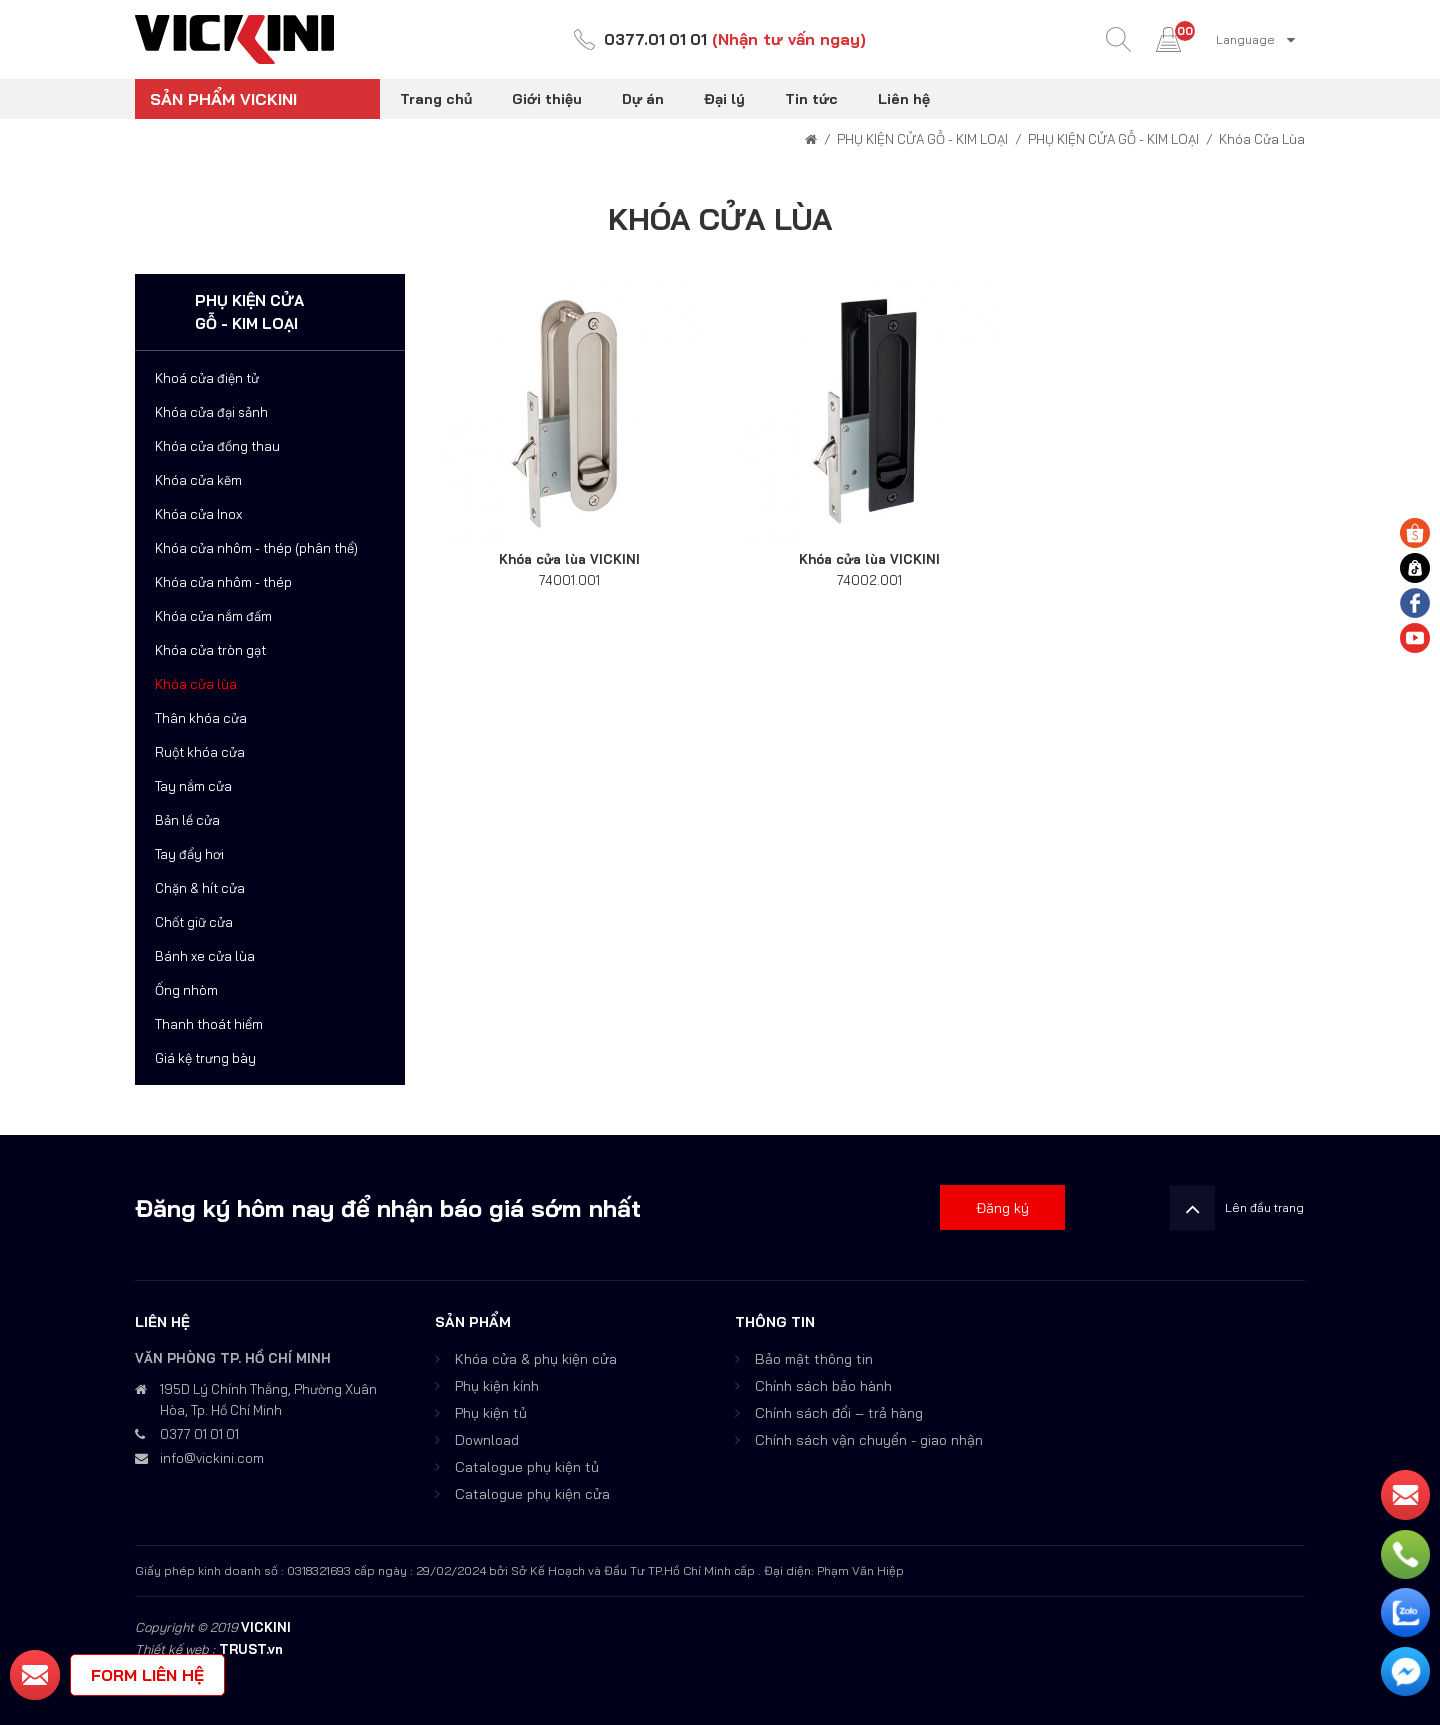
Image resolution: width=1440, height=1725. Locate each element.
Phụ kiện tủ (491, 1413)
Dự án (643, 99)
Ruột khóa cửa (200, 752)
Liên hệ (904, 99)
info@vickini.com (212, 1458)
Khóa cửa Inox (198, 514)
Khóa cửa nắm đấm (213, 616)
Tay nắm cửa (193, 786)
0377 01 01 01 (199, 1434)
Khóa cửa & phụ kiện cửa (536, 1359)
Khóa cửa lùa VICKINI (569, 559)
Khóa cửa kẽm (198, 480)
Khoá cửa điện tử (207, 378)
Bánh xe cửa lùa (205, 956)
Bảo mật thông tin (814, 1359)
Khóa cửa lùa (196, 684)
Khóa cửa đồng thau (217, 446)
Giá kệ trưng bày (205, 1058)
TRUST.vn (251, 1649)
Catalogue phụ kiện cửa (532, 1494)
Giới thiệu (547, 99)
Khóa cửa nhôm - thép (223, 582)
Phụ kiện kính (497, 1386)
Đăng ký (1002, 1208)
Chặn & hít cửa (200, 888)
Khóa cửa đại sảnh (211, 412)
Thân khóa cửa (201, 718)
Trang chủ (436, 99)
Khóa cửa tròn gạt (210, 650)
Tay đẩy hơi (189, 854)
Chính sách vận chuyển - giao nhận (869, 1440)
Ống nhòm (186, 990)
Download (487, 1440)
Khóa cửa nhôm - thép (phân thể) (256, 548)
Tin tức (811, 99)
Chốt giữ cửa (194, 922)
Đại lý (724, 99)
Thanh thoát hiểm (209, 1024)
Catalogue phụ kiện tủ (527, 1467)
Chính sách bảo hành (823, 1386)
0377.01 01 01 (656, 40)
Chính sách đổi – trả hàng (839, 1413)
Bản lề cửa (187, 820)
